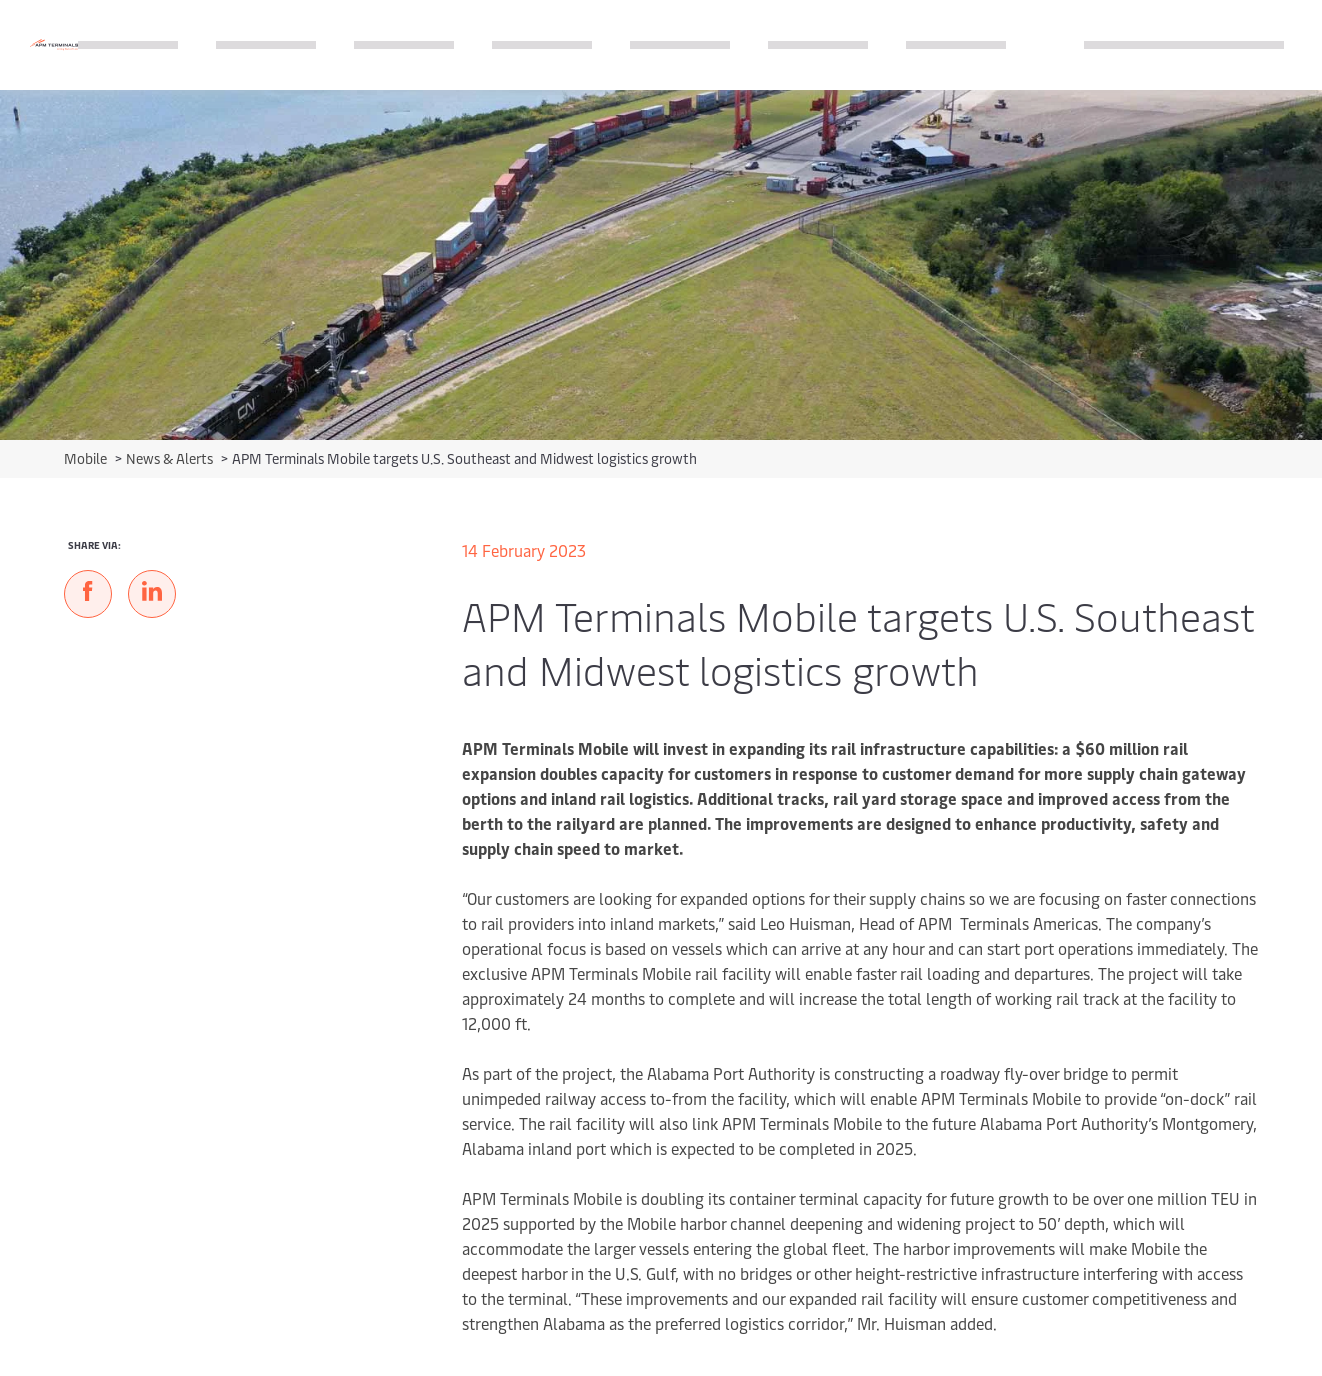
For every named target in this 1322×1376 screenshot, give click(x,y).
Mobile (87, 458)
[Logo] (54, 44)
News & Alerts (171, 458)
